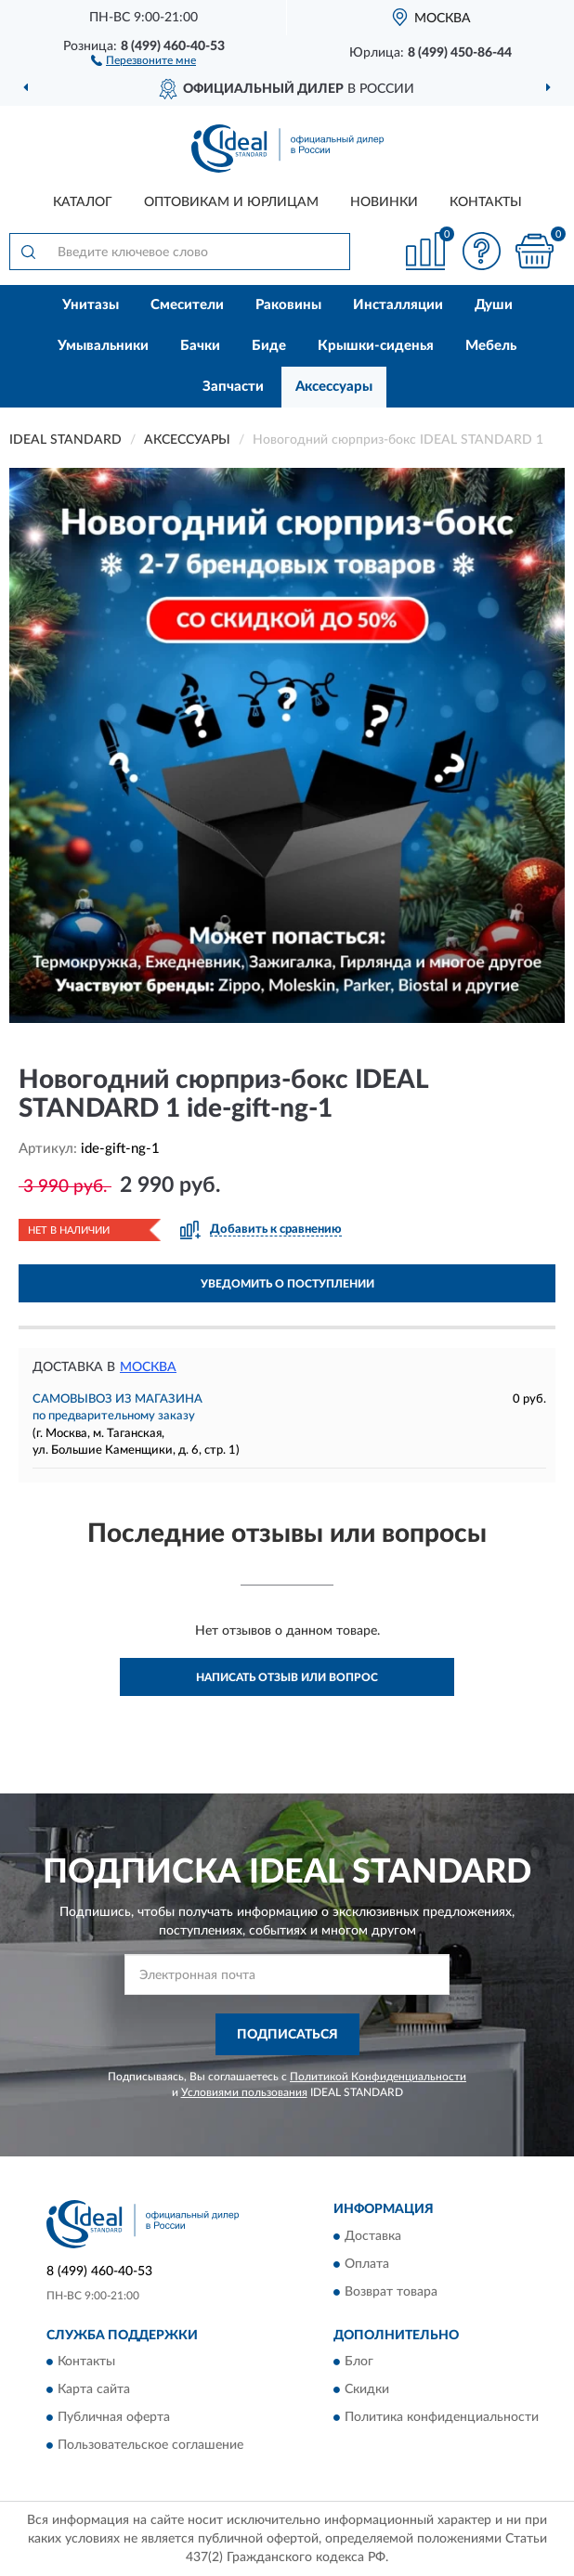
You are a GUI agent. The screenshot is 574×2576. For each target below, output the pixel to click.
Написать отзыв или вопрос (287, 1677)
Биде (269, 346)
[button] (143, 59)
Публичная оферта (114, 2418)
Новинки (384, 202)
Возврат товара (391, 2291)
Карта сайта (94, 2390)
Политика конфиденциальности (442, 2418)
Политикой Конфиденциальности (378, 2076)
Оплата (367, 2264)
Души (494, 305)
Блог (359, 2362)
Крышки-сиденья (376, 346)
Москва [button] (148, 1367)
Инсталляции (398, 305)
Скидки (367, 2390)
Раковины (288, 305)
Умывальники (103, 346)
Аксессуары (333, 387)
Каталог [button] (82, 202)
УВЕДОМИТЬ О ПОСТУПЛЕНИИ (287, 1283)
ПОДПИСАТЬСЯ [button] (287, 2034)
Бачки (200, 346)
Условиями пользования (244, 2092)
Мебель (490, 346)
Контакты (486, 202)
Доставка (373, 2236)
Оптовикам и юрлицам (231, 202)
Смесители (187, 305)
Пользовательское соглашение (150, 2446)
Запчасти (233, 387)
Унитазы (90, 305)
